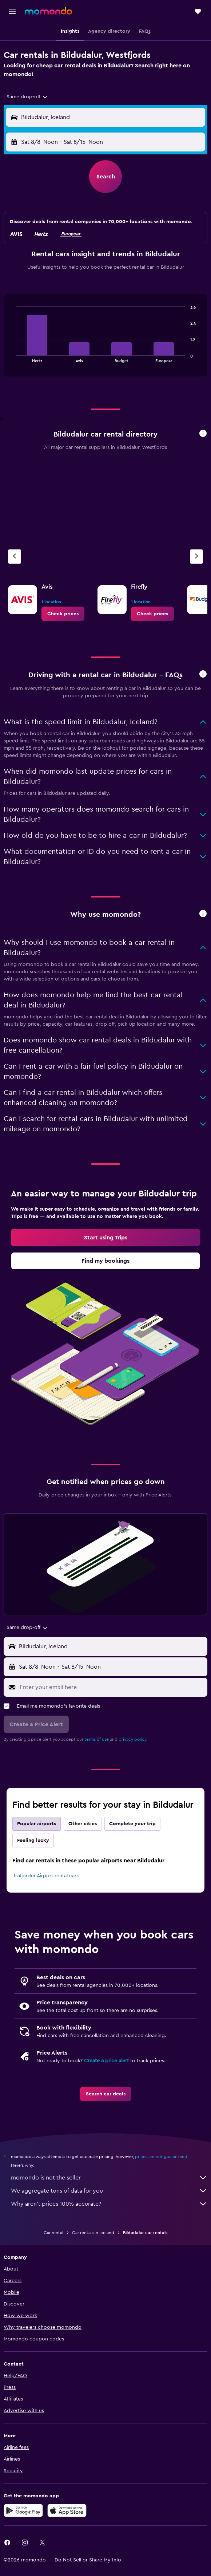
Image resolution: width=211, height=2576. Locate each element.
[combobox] (27, 96)
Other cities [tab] (82, 1823)
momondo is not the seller (109, 2177)
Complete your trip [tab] (132, 1823)
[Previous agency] (14, 556)
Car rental (53, 2232)
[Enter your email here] (111, 1687)
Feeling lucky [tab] (33, 1840)
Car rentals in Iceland (93, 2232)
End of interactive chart (12, 356)
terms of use (96, 1739)
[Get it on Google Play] (23, 2510)
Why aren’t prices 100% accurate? (109, 2204)
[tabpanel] (105, 338)
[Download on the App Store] (67, 2510)
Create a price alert (106, 2060)
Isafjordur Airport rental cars (46, 1875)
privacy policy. (133, 1739)
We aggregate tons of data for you (109, 2190)
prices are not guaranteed (161, 2156)
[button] (12, 11)
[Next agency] (196, 556)
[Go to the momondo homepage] (48, 11)
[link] (62, 614)
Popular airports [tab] (36, 1823)
